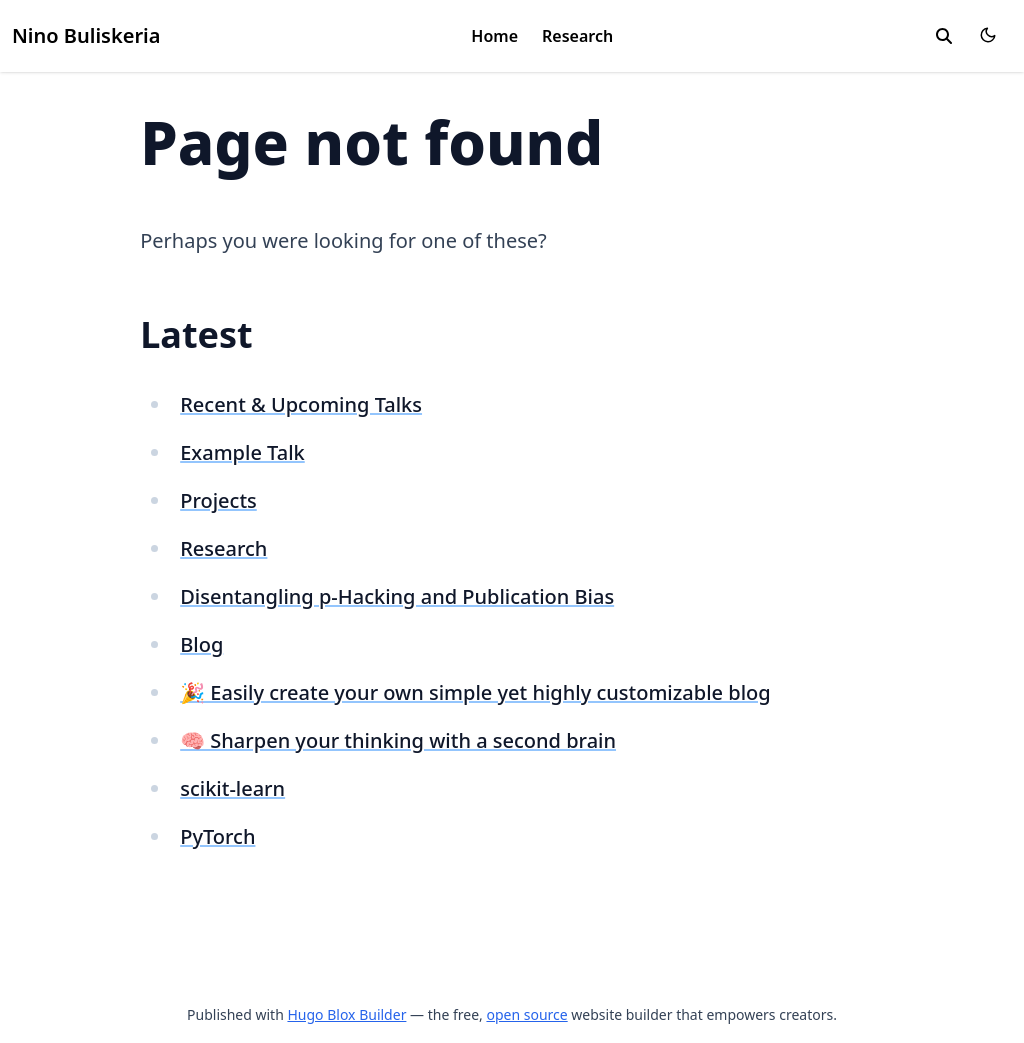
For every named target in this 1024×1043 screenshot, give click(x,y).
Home (494, 36)
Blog (201, 644)
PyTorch (217, 836)
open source (526, 1014)
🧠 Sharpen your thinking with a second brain (398, 740)
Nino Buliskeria (86, 35)
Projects (218, 500)
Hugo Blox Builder (346, 1014)
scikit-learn (232, 788)
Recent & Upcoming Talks (301, 404)
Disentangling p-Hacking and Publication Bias (397, 596)
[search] (944, 36)
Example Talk (242, 452)
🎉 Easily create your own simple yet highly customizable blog (475, 692)
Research (577, 36)
